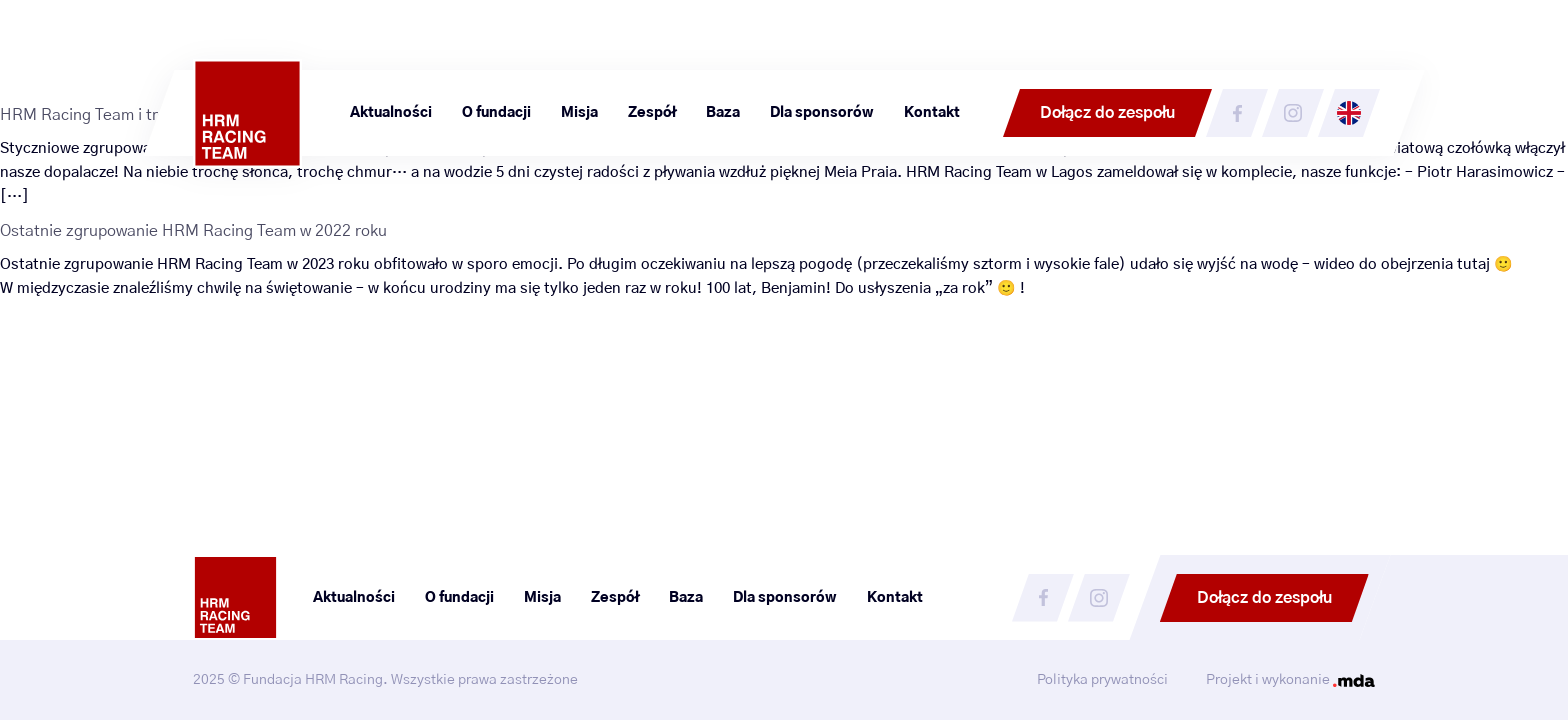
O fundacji (496, 113)
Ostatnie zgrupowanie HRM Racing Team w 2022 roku (193, 231)
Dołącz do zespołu (1107, 113)
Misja (579, 113)
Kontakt (932, 113)
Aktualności (391, 113)
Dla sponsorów (822, 113)
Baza (723, 113)
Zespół (652, 113)
